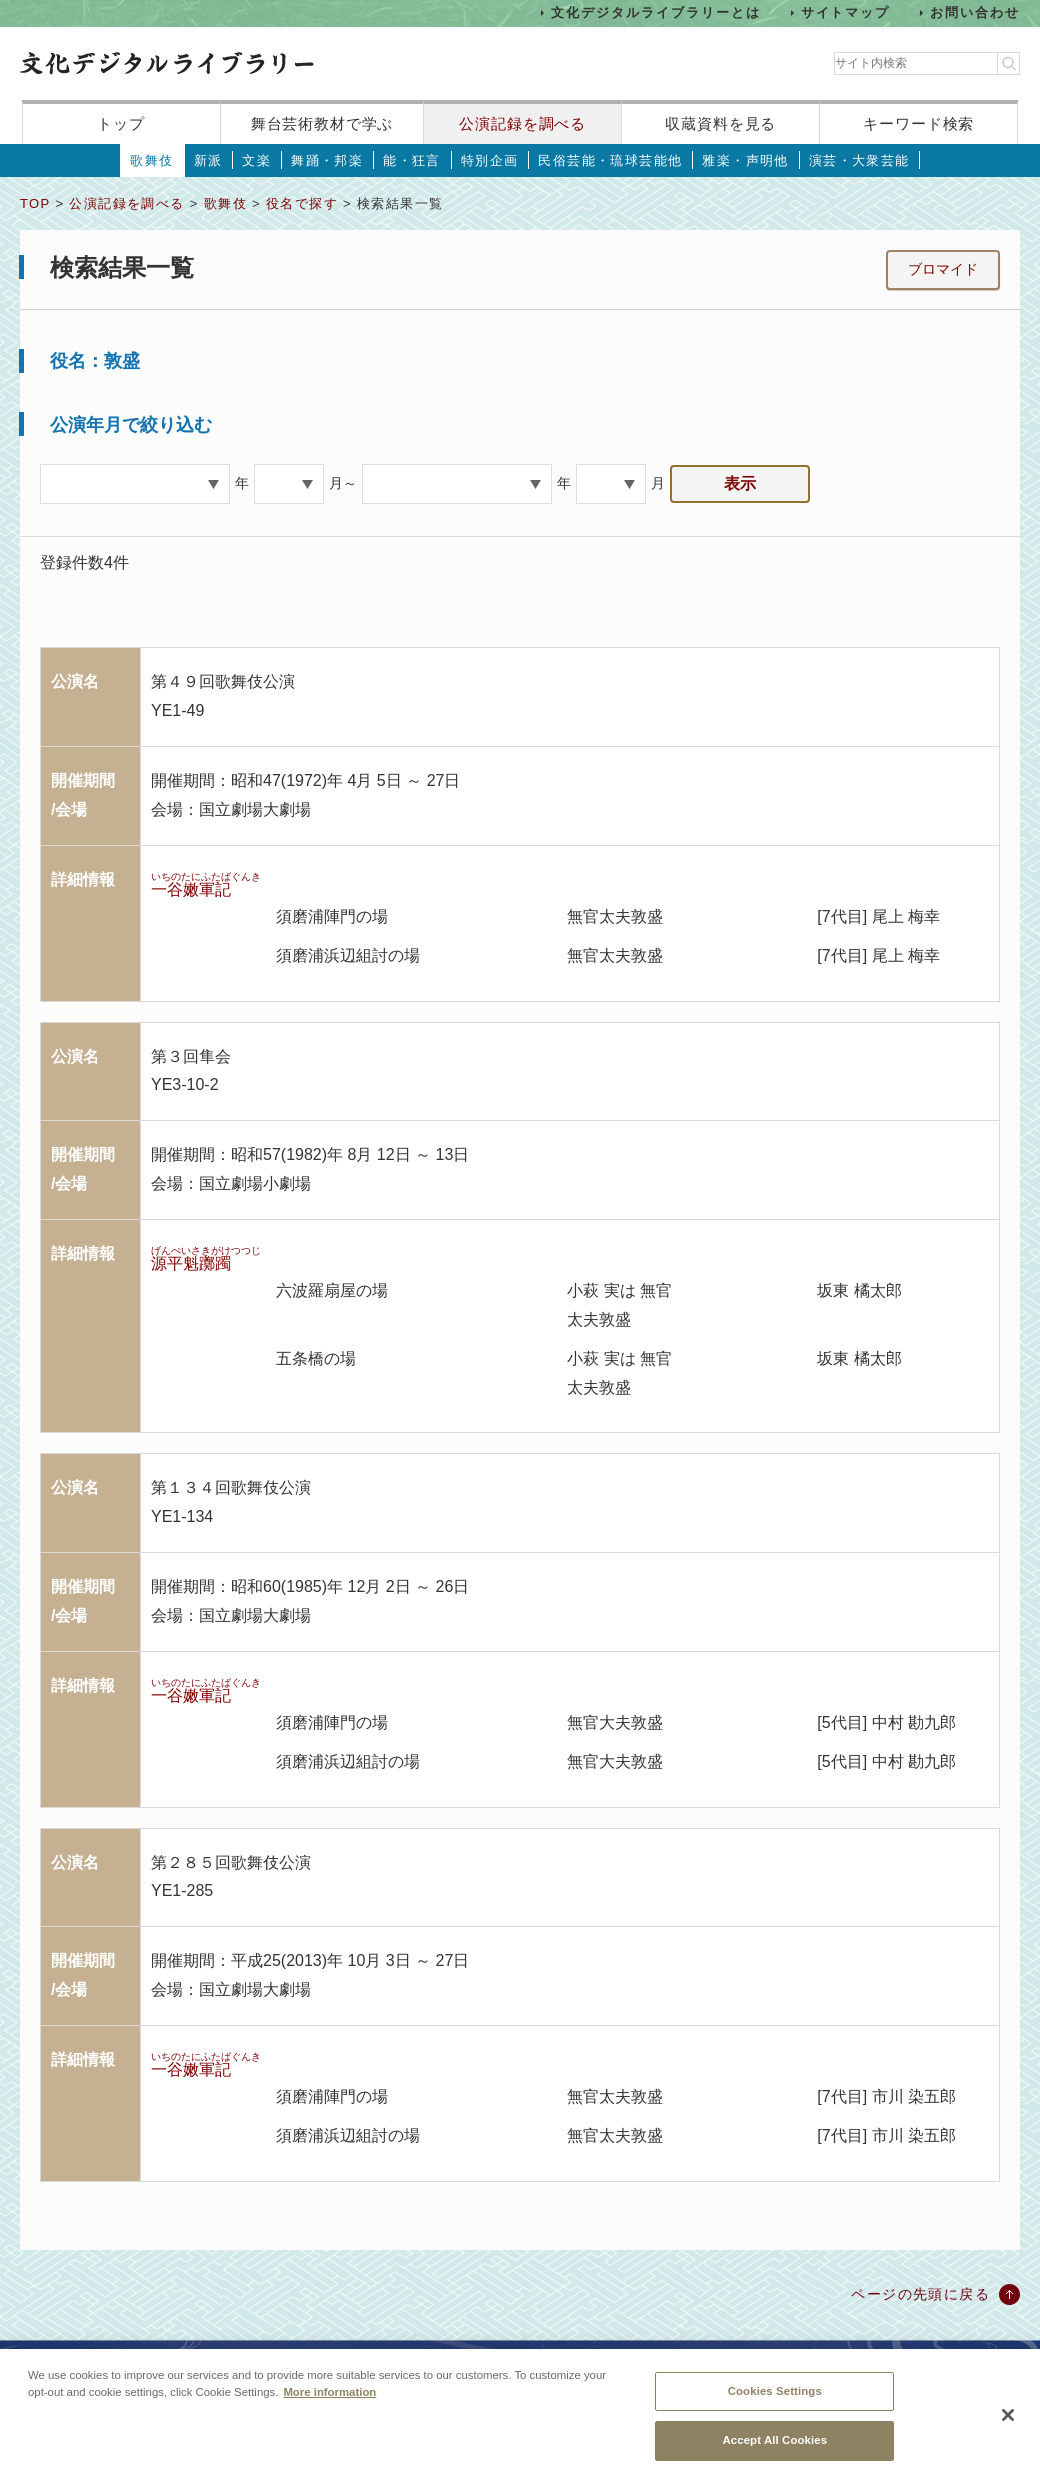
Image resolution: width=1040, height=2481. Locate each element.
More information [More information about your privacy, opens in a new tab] (329, 2401)
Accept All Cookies (774, 2450)
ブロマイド (943, 269)
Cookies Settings (775, 2400)
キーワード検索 (918, 123)
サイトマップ (846, 12)
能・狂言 (412, 160)
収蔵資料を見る (720, 123)
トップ (121, 123)
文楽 (256, 160)
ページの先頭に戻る (920, 2294)
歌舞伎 (151, 160)
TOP (35, 203)
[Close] (1008, 2424)
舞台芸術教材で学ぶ (322, 123)
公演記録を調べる (522, 123)
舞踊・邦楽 (327, 160)
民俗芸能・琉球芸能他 (610, 160)
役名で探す (302, 203)
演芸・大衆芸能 (859, 160)
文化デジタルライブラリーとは (655, 12)
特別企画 (490, 160)
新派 (208, 160)
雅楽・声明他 (745, 160)
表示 (740, 483)
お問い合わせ (975, 12)
